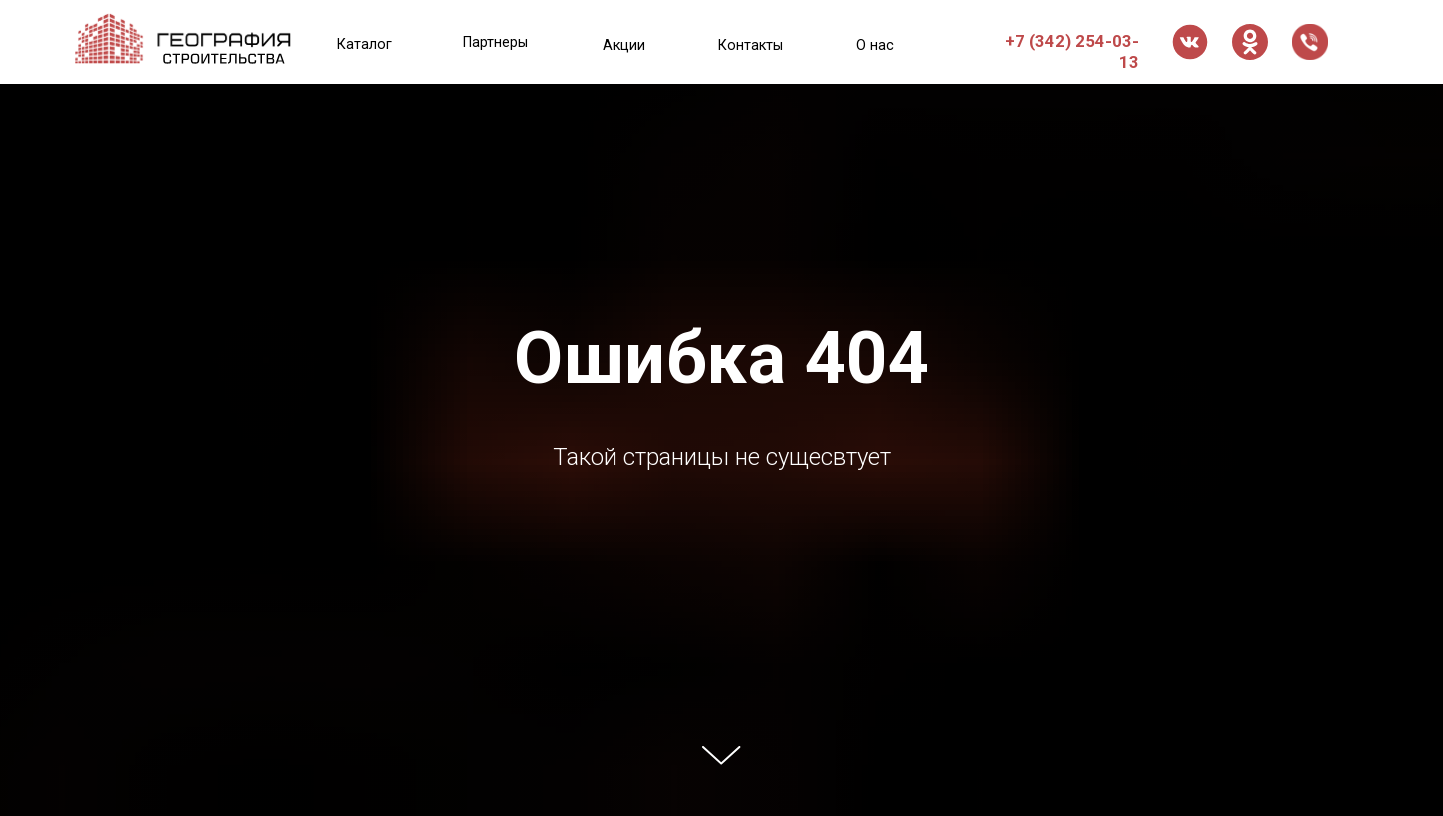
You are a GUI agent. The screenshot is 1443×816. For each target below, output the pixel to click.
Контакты (750, 45)
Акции (624, 45)
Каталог (364, 44)
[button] (1310, 42)
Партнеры (495, 42)
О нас (875, 45)
